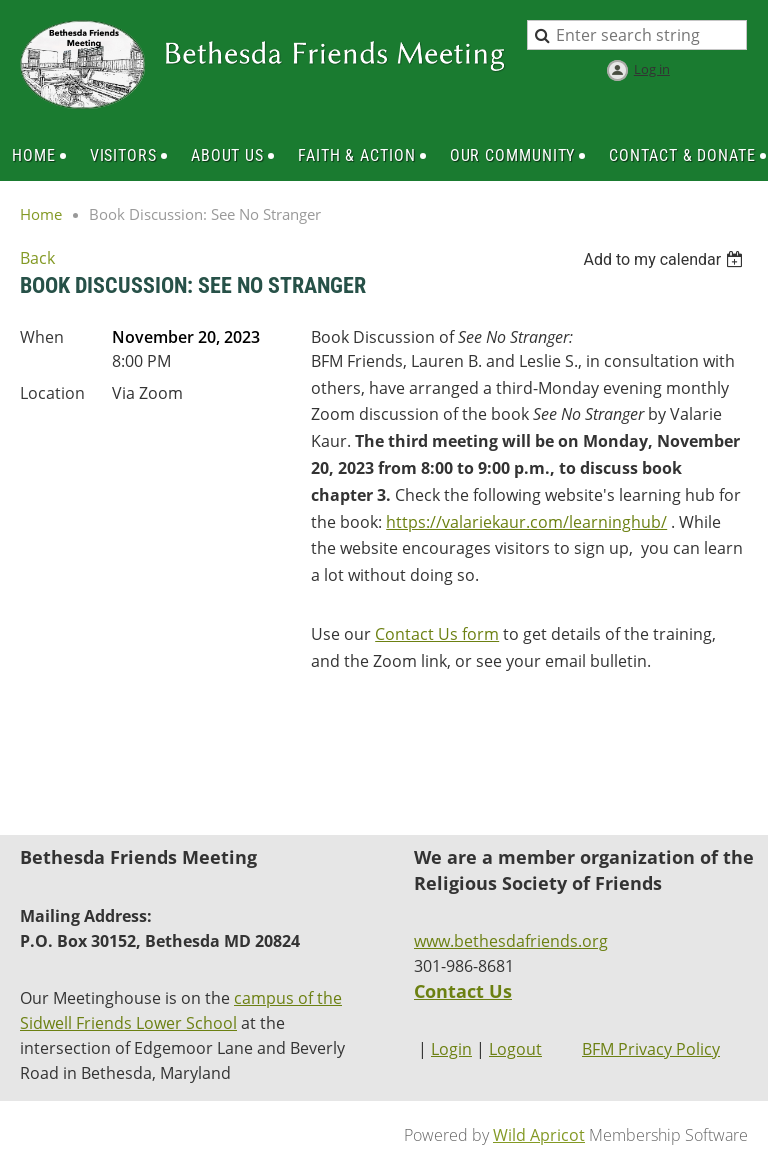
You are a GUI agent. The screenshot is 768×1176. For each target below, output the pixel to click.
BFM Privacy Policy (651, 1049)
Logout (515, 1049)
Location (52, 393)
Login (451, 1049)
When (42, 337)
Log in (652, 69)
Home (41, 214)
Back (37, 258)
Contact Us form (437, 634)
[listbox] (665, 259)
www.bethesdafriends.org (511, 941)
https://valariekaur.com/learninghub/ (526, 522)
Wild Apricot (539, 1135)
